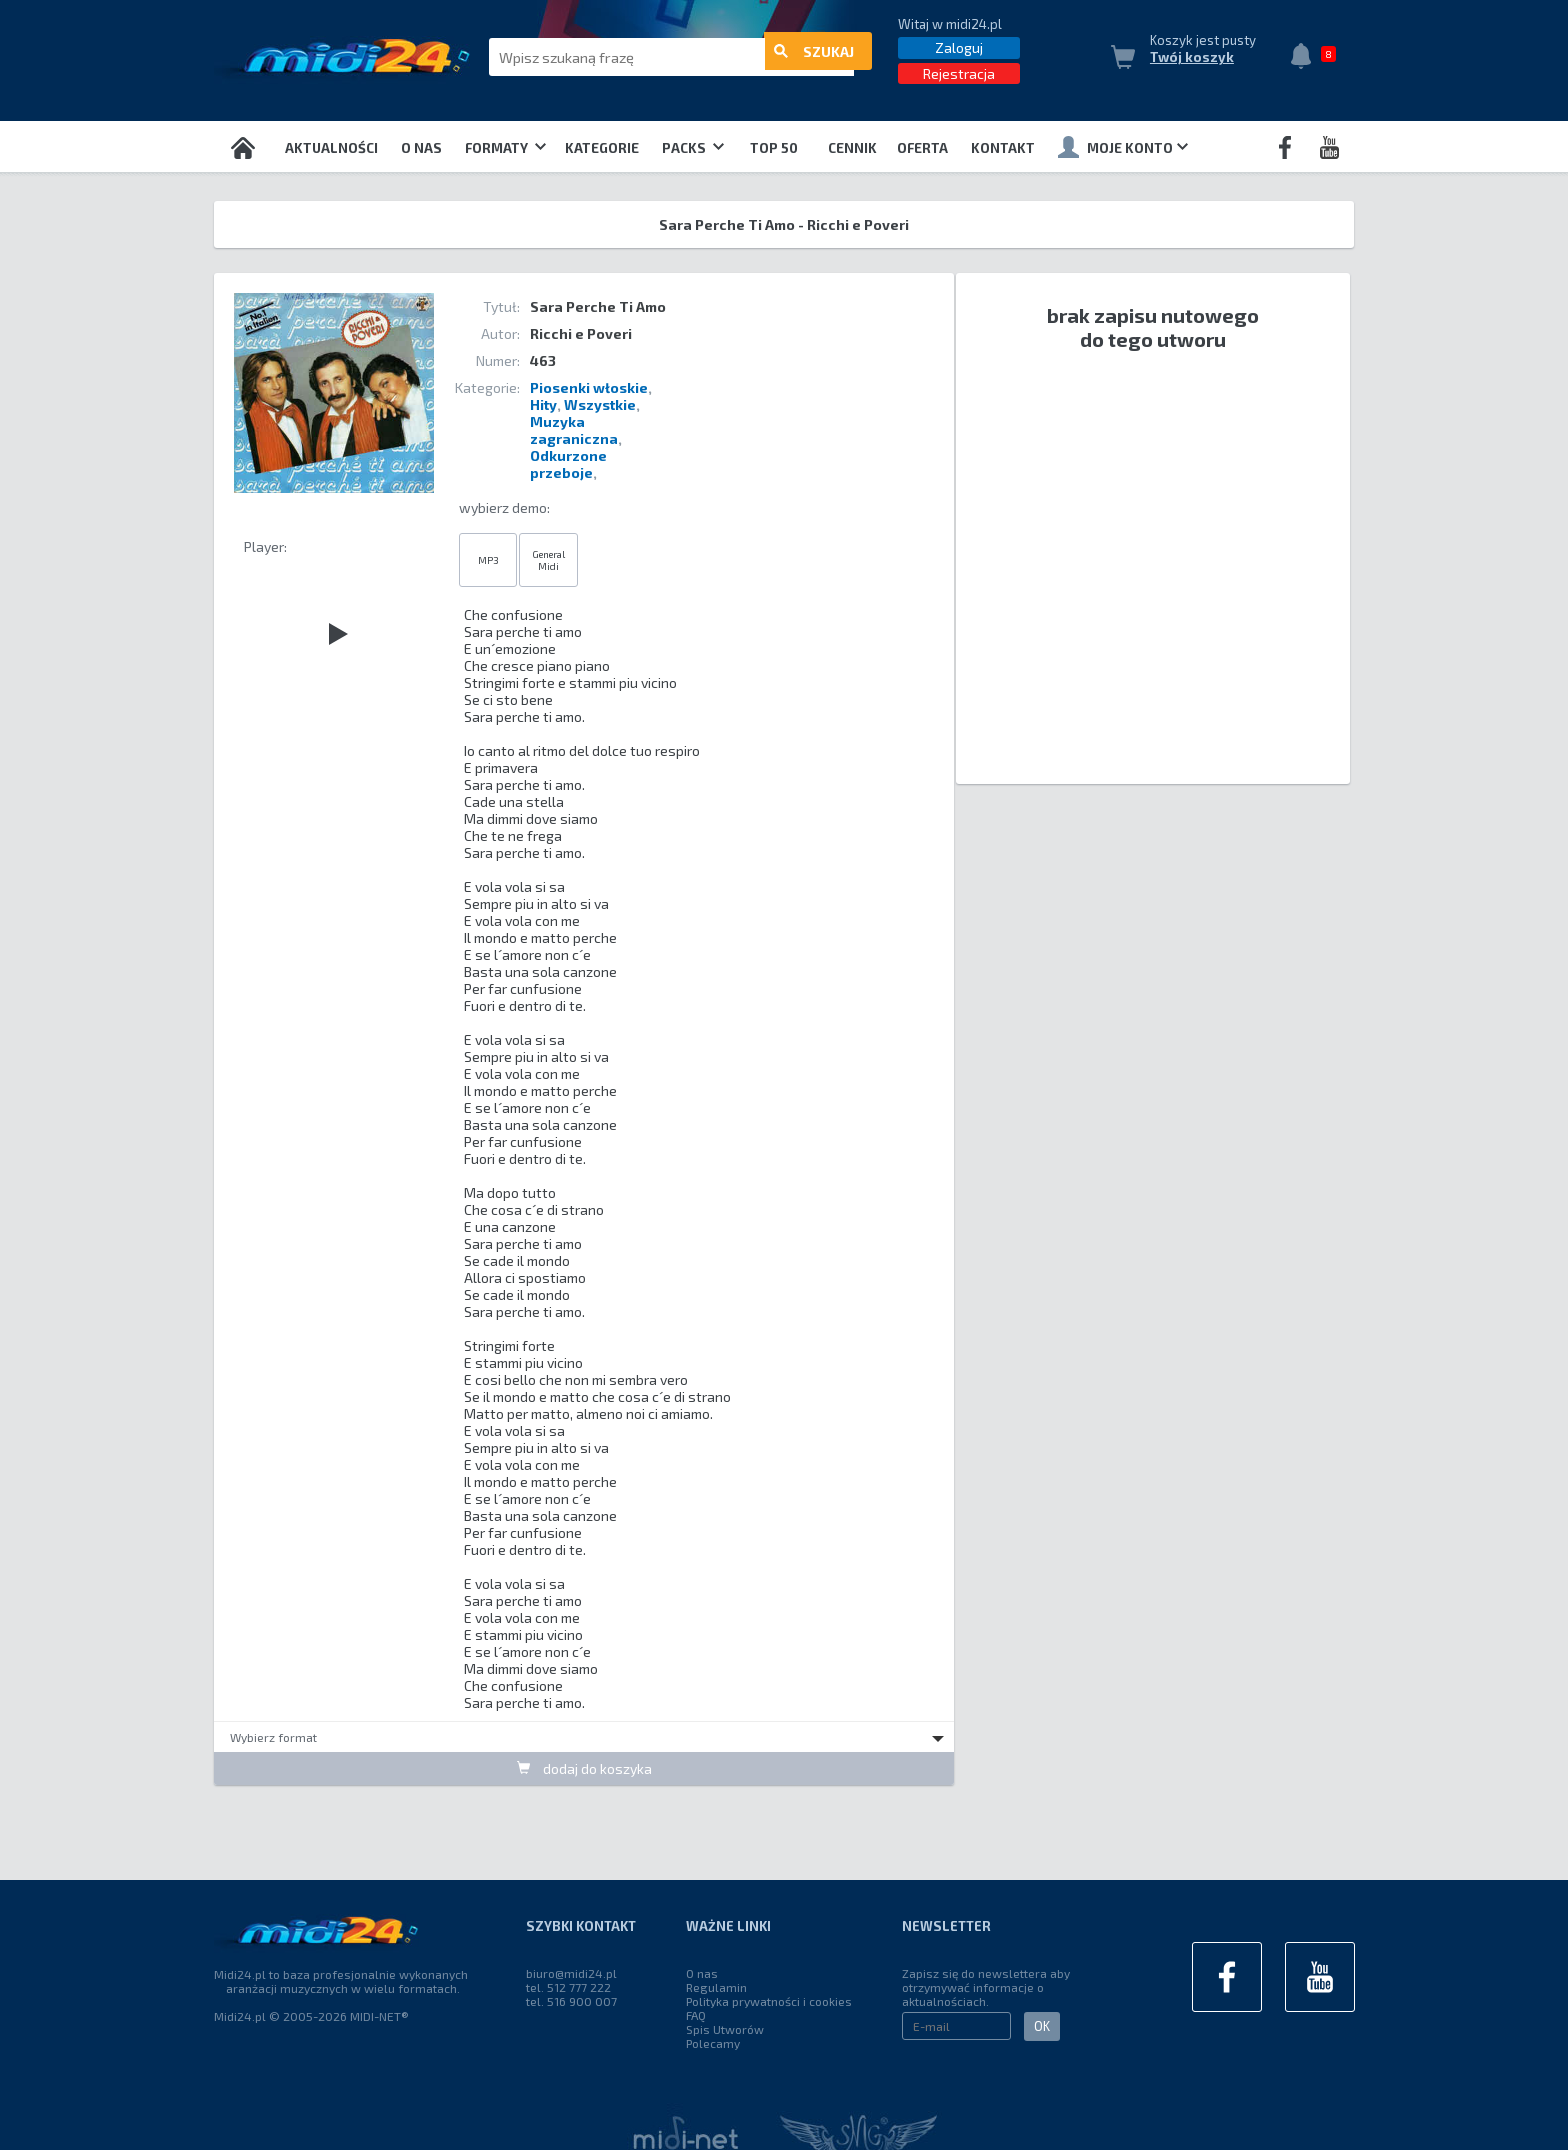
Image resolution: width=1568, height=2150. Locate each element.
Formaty (505, 148)
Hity (543, 404)
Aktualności (331, 148)
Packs (693, 148)
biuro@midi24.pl (571, 1973)
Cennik (852, 148)
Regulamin (716, 1987)
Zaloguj (959, 47)
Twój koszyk (1192, 57)
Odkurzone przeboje (568, 464)
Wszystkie (600, 404)
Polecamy (713, 2043)
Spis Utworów (725, 2029)
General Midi (548, 560)
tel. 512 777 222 (568, 1987)
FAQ (696, 2015)
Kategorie (602, 148)
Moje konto (1123, 147)
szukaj (814, 57)
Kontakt (1003, 148)
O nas (421, 148)
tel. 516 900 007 (571, 2001)
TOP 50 (774, 148)
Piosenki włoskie (589, 387)
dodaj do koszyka (584, 1767)
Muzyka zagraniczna (574, 430)
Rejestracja (959, 73)
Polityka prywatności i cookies (769, 2001)
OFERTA (922, 148)
